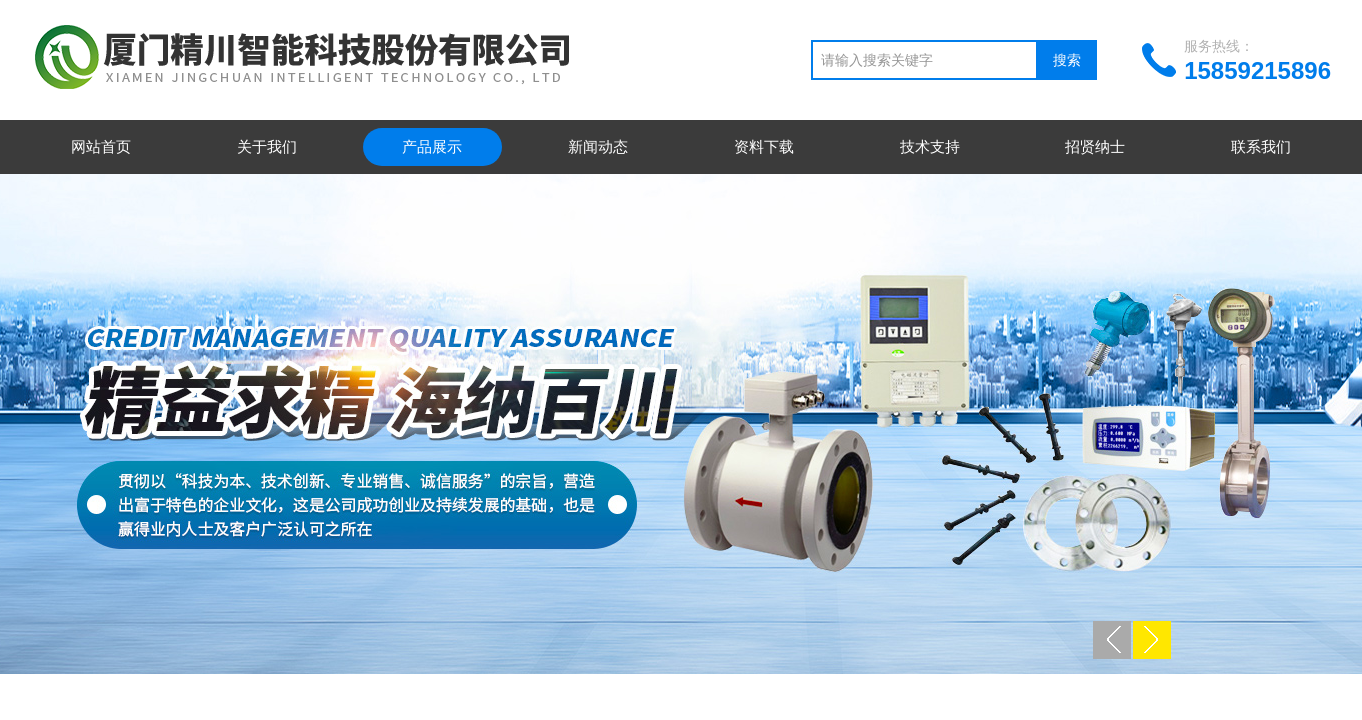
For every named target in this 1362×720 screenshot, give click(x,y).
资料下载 (764, 146)
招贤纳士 (1095, 146)
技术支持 (930, 146)
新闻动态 (598, 146)
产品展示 (432, 146)
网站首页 (101, 146)
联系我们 (1261, 146)
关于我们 (267, 146)
